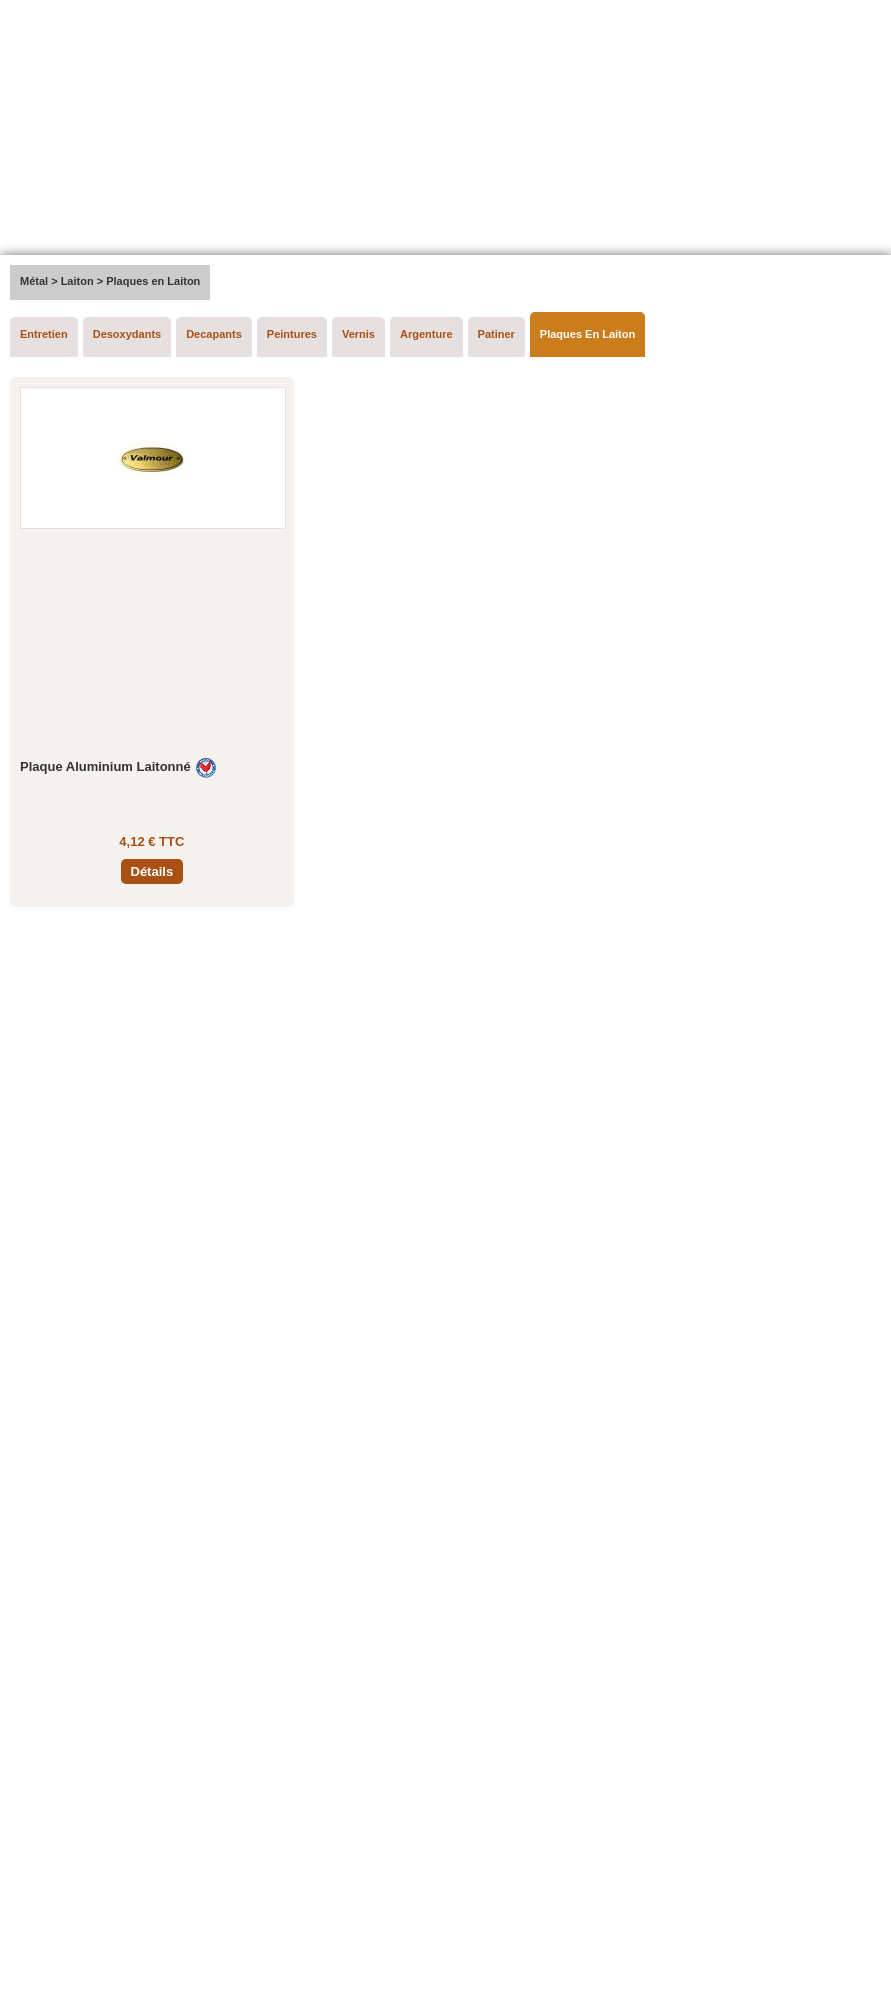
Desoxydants (127, 334)
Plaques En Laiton (587, 334)
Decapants (214, 334)
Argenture (426, 334)
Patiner (496, 334)
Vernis (358, 334)
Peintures (292, 334)
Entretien (44, 334)
